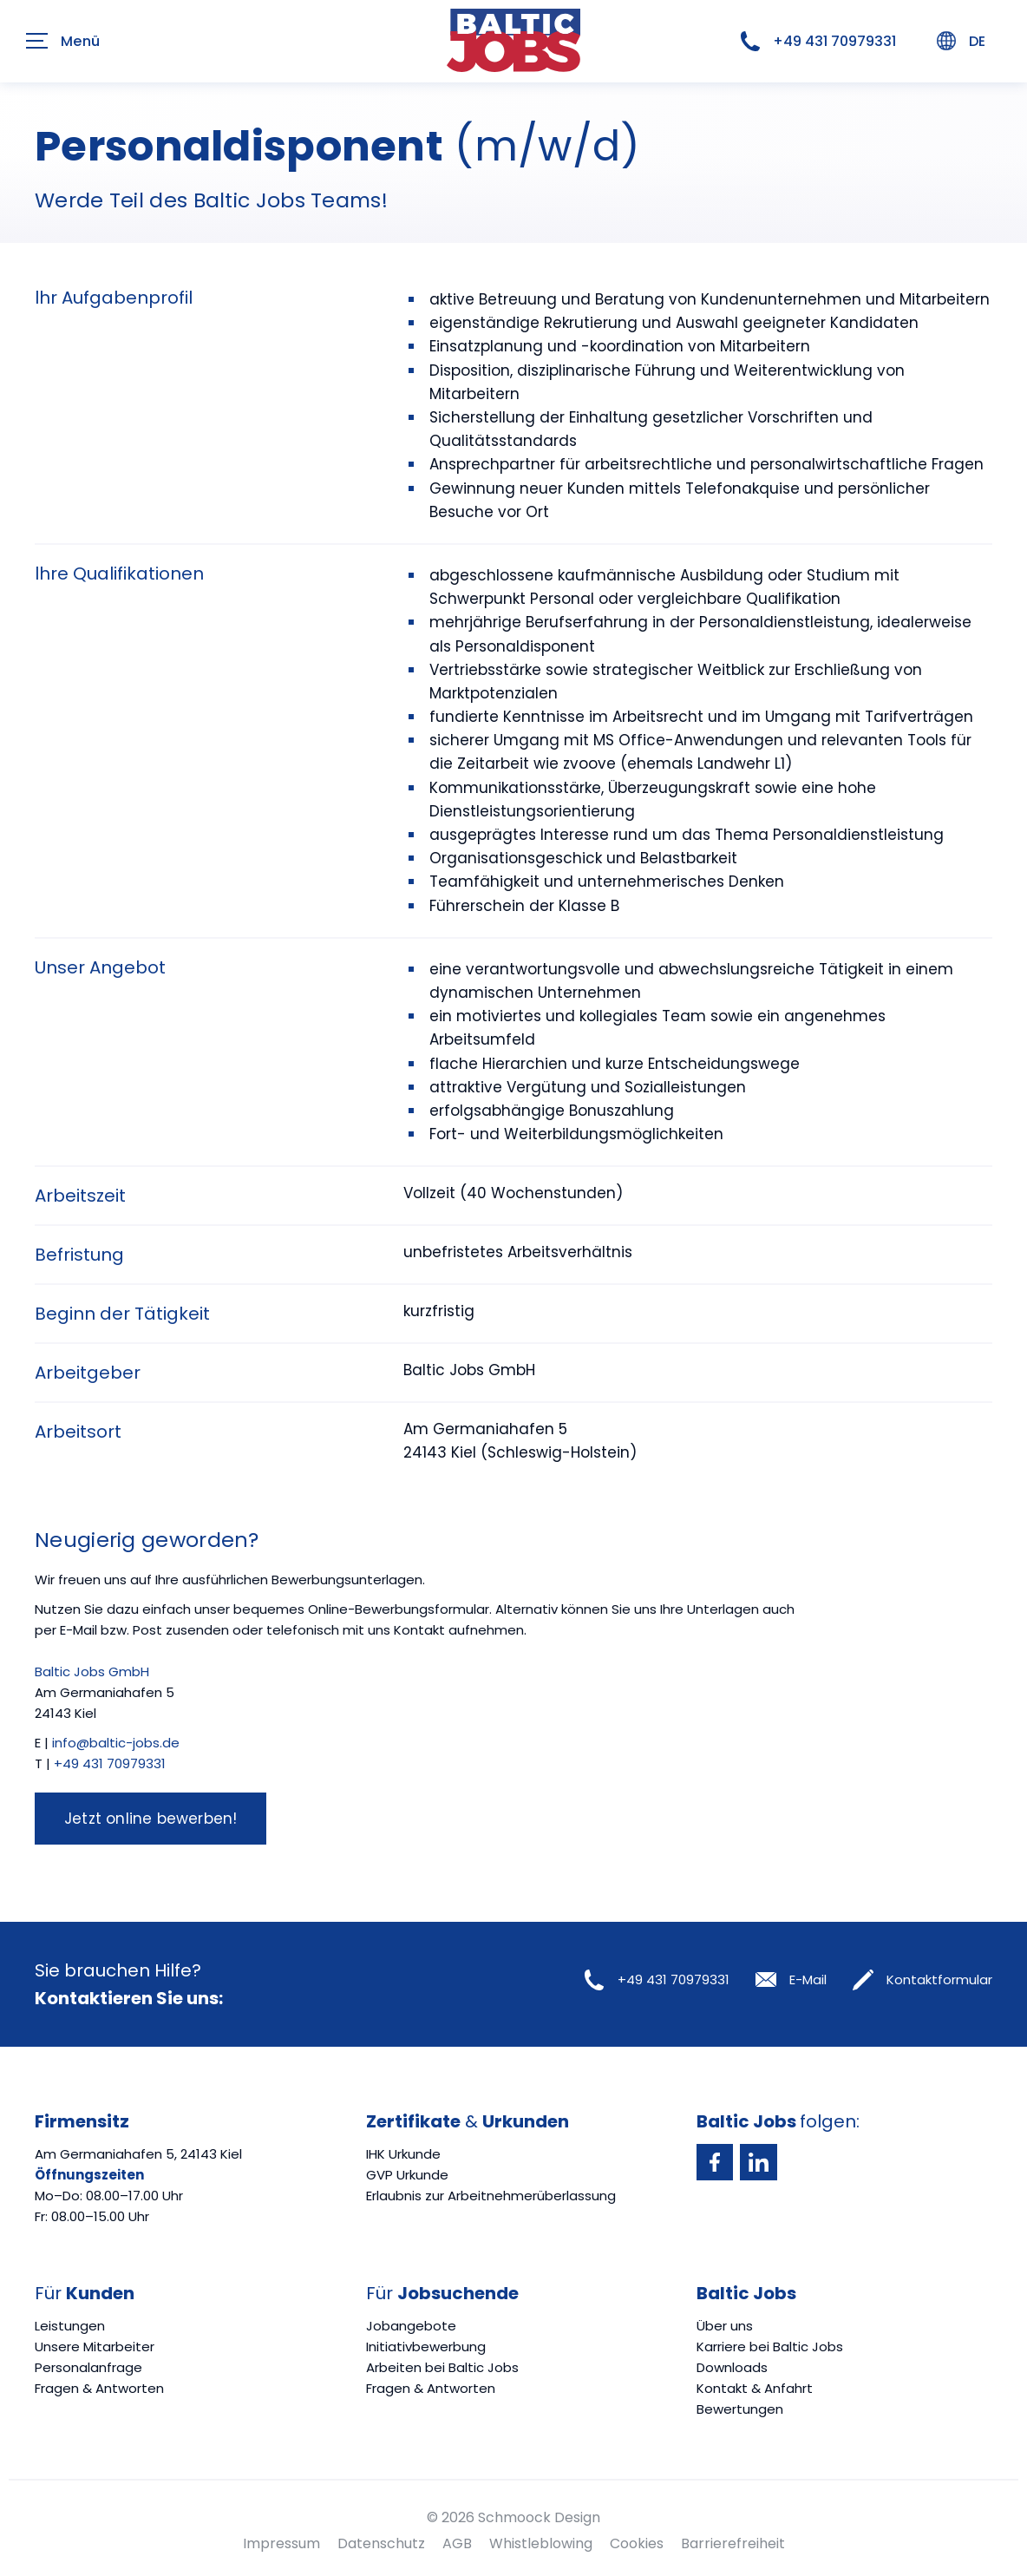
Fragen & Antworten (99, 2388)
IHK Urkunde (403, 2154)
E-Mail (791, 1980)
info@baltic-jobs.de (116, 1743)
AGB (457, 2543)
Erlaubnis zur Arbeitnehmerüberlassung (491, 2195)
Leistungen (70, 2326)
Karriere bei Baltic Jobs (770, 2346)
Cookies (637, 2543)
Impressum (281, 2543)
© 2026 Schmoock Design (513, 2517)
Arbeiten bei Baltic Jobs (442, 2367)
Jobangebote (411, 2326)
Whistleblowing (540, 2543)
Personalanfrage (88, 2367)
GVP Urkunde (407, 2175)
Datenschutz (381, 2543)
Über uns (725, 2326)
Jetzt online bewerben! (150, 1818)
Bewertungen (740, 2409)
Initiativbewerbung (426, 2346)
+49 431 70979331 (818, 41)
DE (961, 41)
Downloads (732, 2367)
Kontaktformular (922, 1980)
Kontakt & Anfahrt (755, 2388)
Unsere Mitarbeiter (94, 2346)
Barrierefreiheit (733, 2543)
